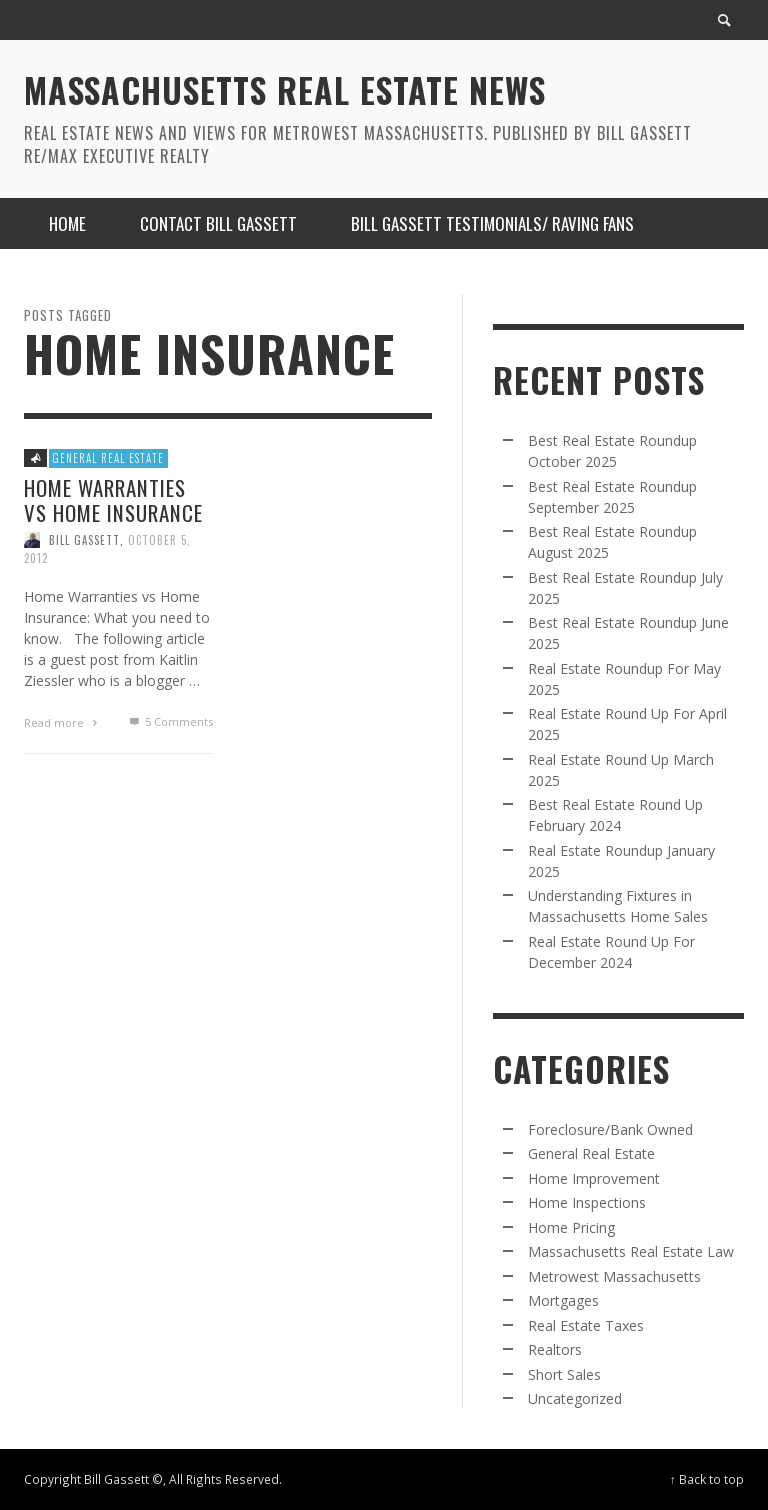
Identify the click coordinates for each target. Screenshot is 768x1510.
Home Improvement (594, 1178)
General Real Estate (108, 458)
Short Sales (564, 1374)
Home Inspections (587, 1202)
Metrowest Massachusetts (614, 1276)
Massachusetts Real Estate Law (631, 1251)
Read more (63, 721)
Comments (169, 720)
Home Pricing (571, 1227)
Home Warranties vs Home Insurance (113, 499)
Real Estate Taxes (586, 1325)
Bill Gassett (84, 539)
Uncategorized (575, 1398)
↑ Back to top (707, 1479)
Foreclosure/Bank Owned (610, 1129)
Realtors (555, 1349)
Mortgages (563, 1300)
